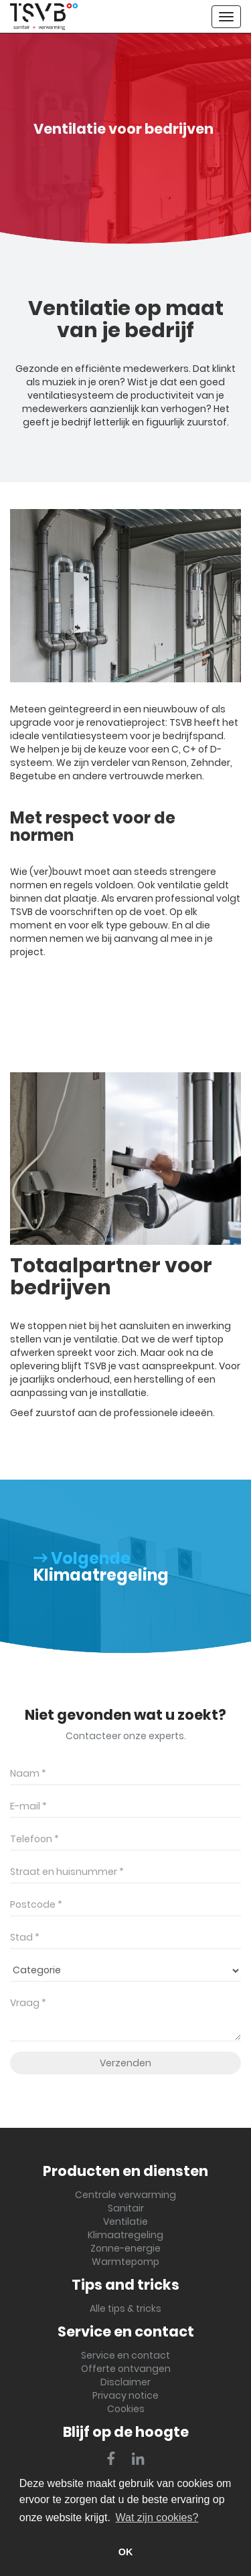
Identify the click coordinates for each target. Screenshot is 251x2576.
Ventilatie (125, 2221)
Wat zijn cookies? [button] (157, 2517)
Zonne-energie (125, 2248)
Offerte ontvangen (126, 2368)
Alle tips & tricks (125, 2308)
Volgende (82, 1558)
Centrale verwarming (125, 2194)
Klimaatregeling (125, 2235)
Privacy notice (125, 2395)
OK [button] (125, 2552)
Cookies (126, 2408)
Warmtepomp (125, 2261)
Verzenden (125, 2063)
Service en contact (125, 2355)
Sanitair (126, 2208)
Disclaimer (125, 2382)
